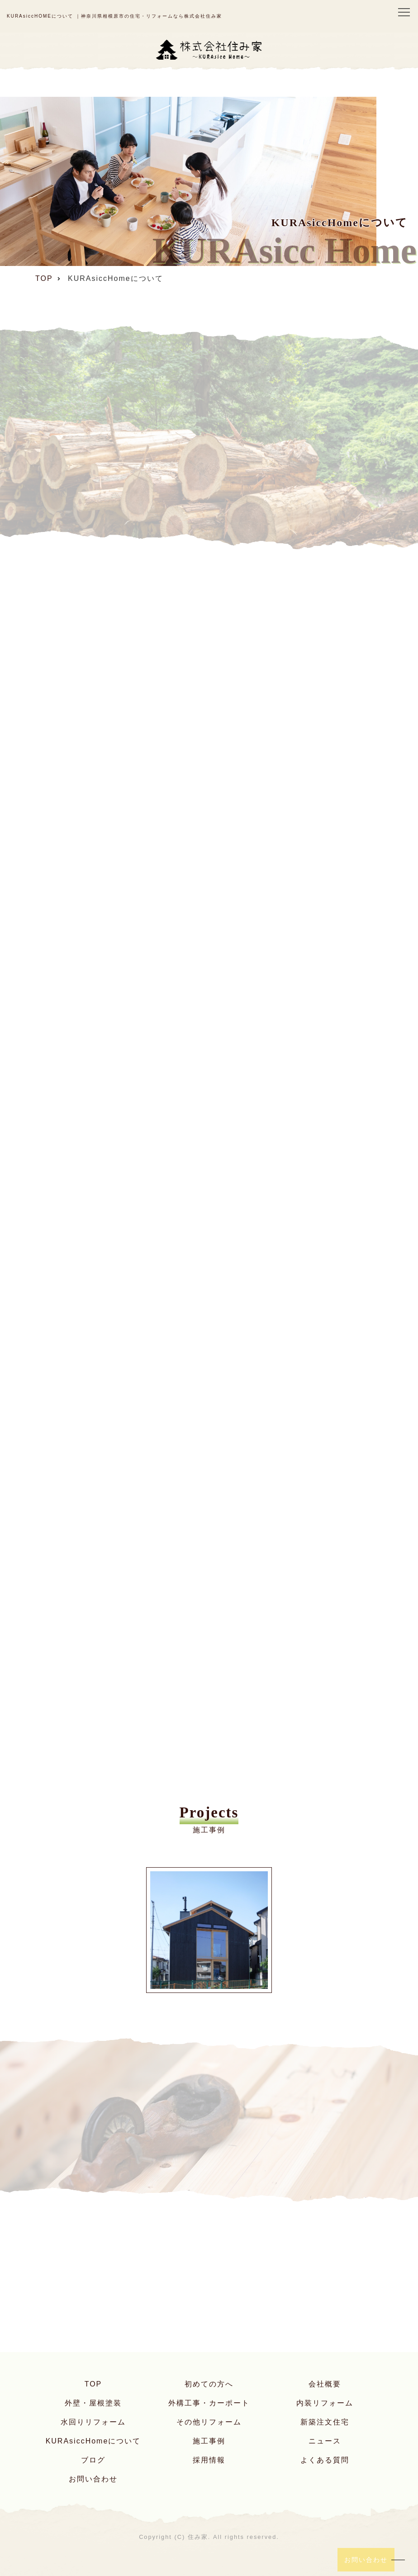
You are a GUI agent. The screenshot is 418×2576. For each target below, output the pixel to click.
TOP (93, 2384)
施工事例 (209, 2441)
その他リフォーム (209, 2422)
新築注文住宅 (324, 2422)
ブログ (93, 2460)
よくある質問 (324, 2460)
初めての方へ (209, 2384)
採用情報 (209, 2460)
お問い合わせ (93, 2479)
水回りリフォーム (93, 2422)
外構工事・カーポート (209, 2403)
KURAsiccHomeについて (93, 2441)
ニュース (325, 2441)
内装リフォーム (324, 2403)
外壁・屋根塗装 (93, 2403)
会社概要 (325, 2384)
